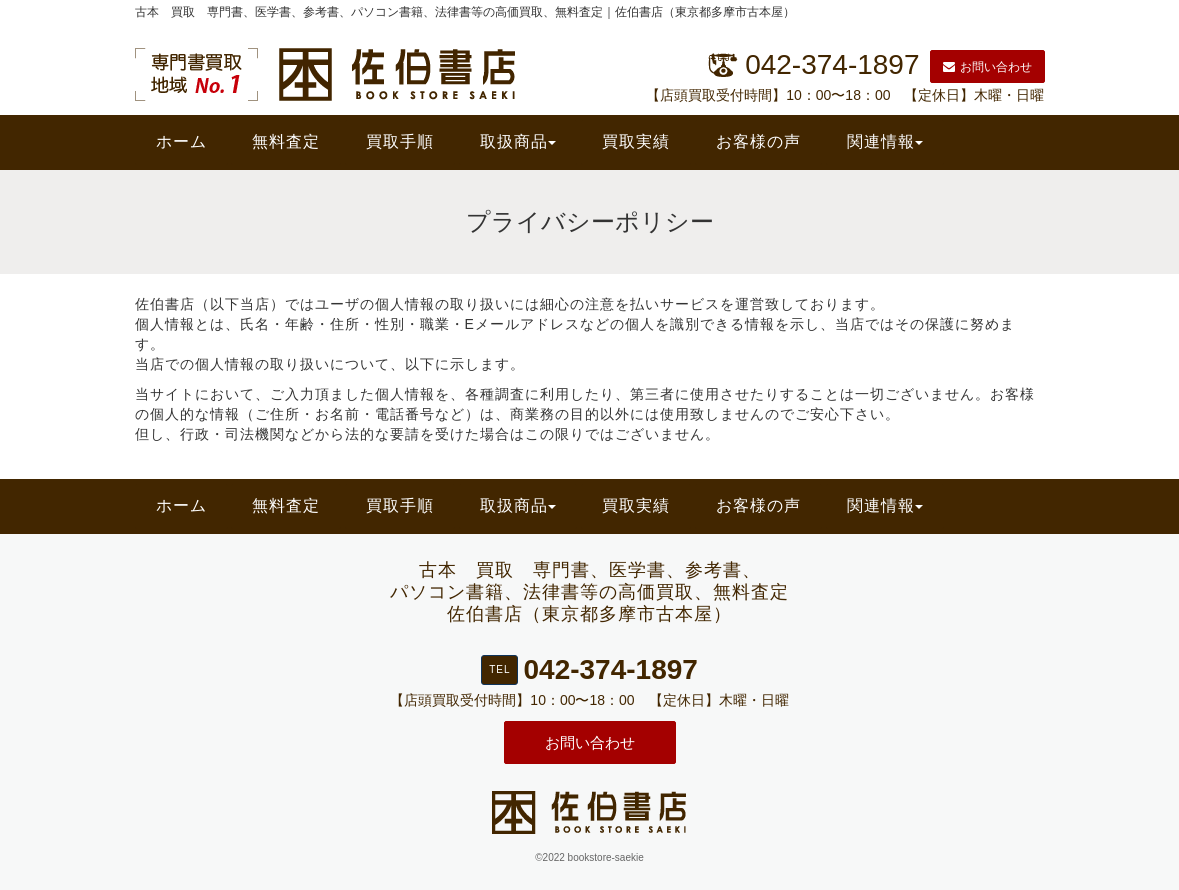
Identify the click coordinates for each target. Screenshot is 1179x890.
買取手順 (400, 141)
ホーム (181, 141)
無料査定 (286, 141)
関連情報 (885, 141)
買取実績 (636, 141)
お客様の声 (758, 141)
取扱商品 (518, 141)
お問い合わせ (987, 67)
